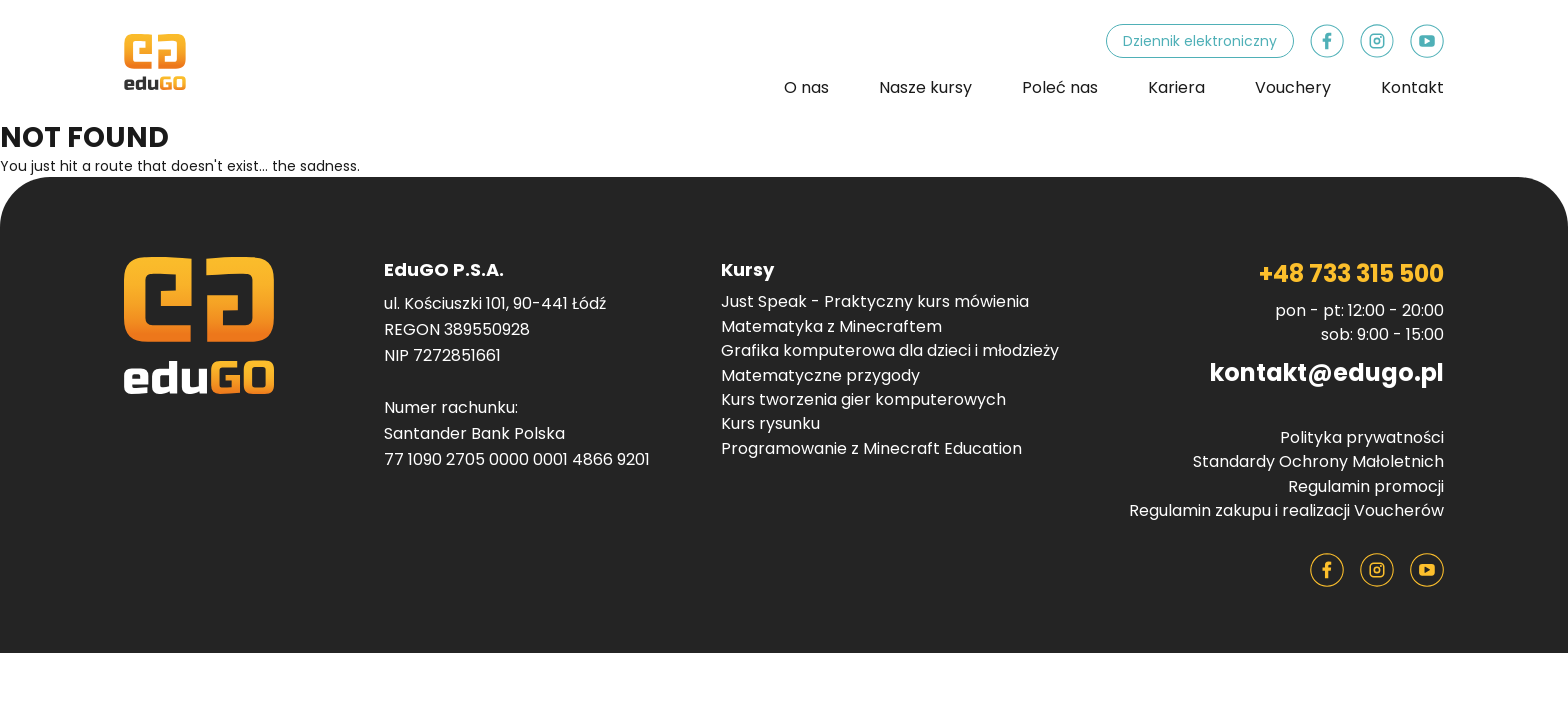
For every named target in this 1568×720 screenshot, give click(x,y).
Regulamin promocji (1366, 487)
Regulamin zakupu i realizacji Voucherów (1286, 511)
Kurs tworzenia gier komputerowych (863, 400)
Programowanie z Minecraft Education (871, 449)
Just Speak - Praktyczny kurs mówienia (875, 302)
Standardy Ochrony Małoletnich (1318, 462)
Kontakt (1412, 87)
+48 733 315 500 (1351, 273)
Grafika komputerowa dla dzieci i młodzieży (890, 351)
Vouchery (1293, 87)
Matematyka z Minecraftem (831, 327)
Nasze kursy (925, 87)
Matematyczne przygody (820, 376)
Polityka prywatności (1362, 438)
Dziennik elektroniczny (1200, 41)
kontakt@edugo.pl (1327, 372)
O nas (806, 87)
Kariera (1176, 87)
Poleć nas (1060, 87)
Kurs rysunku (770, 424)
